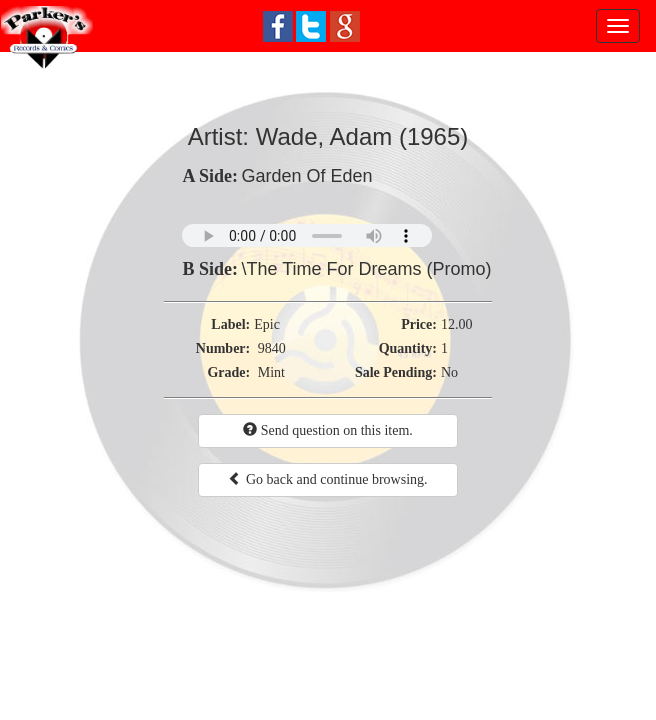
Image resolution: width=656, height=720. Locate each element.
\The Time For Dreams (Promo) (366, 269)
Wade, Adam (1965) (362, 136)
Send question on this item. (328, 430)
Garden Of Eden (306, 176)
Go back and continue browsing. (327, 479)
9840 (272, 348)
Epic (267, 324)
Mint (271, 372)
